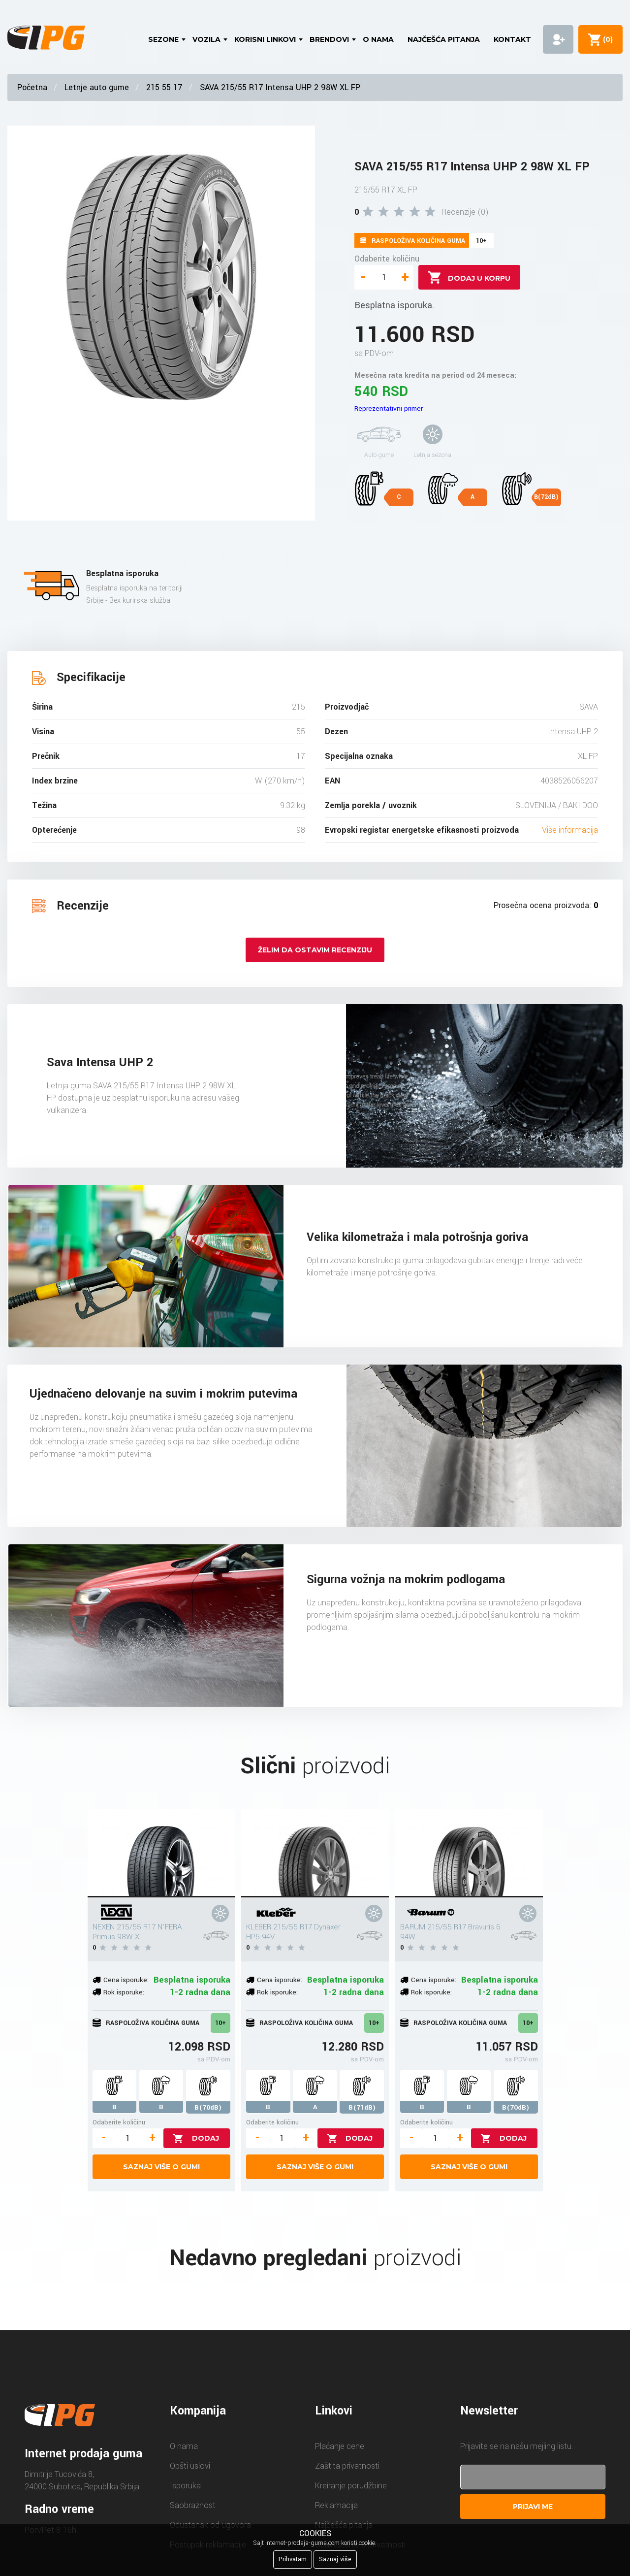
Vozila (206, 39)
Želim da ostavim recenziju (315, 950)
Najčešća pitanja (444, 39)
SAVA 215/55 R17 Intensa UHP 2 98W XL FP (280, 87)
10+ (220, 2023)
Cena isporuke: (126, 1980)
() (606, 39)
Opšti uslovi (190, 2466)
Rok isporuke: (123, 1992)
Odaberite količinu (386, 258)
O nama (378, 39)
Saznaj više (335, 2559)
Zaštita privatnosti (347, 2466)
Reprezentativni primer (388, 408)
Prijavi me (533, 2506)
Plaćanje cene (339, 2446)
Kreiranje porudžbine (351, 2485)
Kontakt (512, 39)
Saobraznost (193, 2505)
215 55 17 (164, 87)
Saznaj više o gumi (161, 2166)
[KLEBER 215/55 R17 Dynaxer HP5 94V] (315, 1853)
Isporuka (185, 2485)
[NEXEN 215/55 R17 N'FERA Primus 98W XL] (161, 1853)
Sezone (163, 39)
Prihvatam (293, 2559)
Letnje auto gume (96, 87)
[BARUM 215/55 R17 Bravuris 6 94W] (469, 1853)
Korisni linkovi (265, 39)
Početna (32, 87)
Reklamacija (336, 2505)
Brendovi (329, 39)
